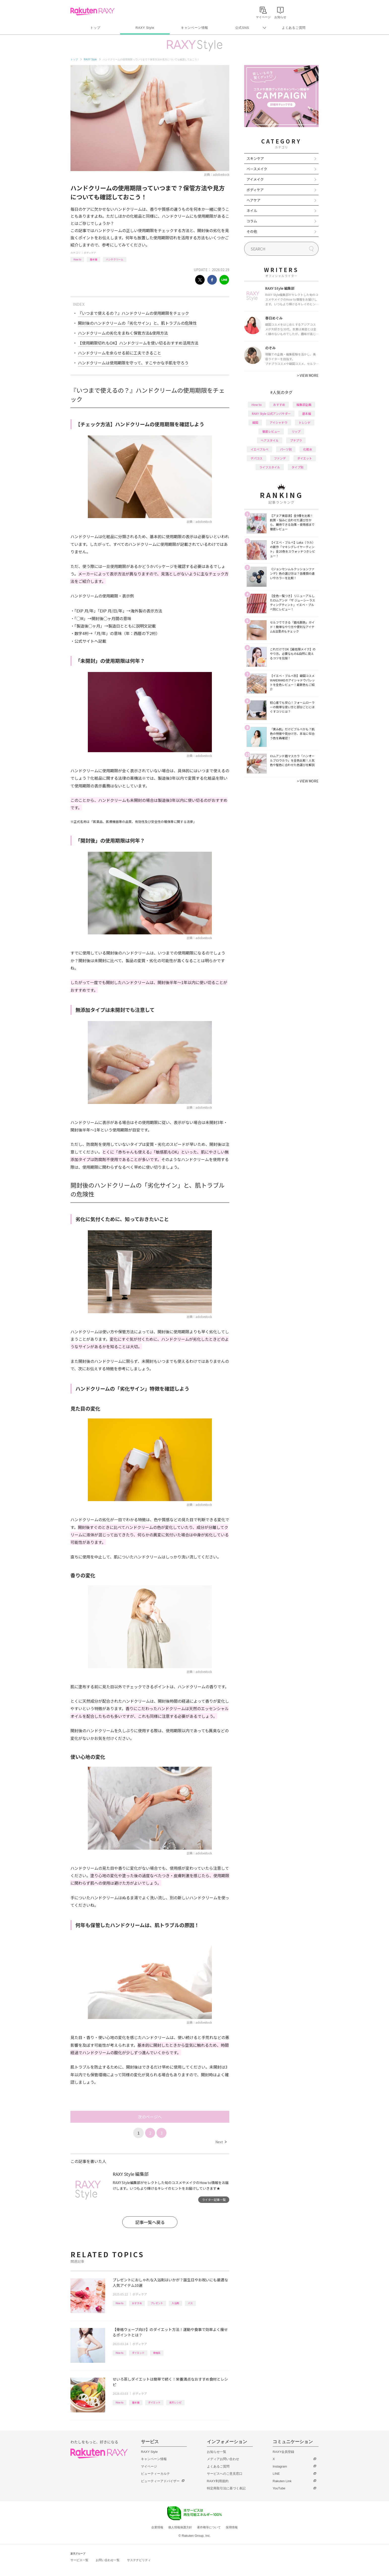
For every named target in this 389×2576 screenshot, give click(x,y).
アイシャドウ (278, 422)
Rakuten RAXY (92, 11)
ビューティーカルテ (155, 2473)
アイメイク (255, 179)
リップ (296, 431)
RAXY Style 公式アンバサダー (271, 413)
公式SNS (242, 28)
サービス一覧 (79, 2560)
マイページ (149, 2466)
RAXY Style (144, 28)
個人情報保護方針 (180, 2527)
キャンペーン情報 (194, 28)
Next (221, 2141)
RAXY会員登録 (283, 2452)
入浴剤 (175, 2303)
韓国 (255, 422)
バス (190, 2303)
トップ (95, 28)
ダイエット (138, 2353)
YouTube (279, 2488)
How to (77, 259)
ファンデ (280, 458)
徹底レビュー (271, 431)
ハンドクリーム (114, 259)
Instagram (280, 2466)
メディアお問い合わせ (223, 2459)
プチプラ (296, 440)
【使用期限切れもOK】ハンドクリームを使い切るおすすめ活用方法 (138, 343)
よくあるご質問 (294, 28)
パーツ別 (286, 449)
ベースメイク (257, 168)
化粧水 (307, 449)
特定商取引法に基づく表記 (226, 2488)
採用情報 (232, 2527)
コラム (252, 220)
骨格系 (157, 2353)
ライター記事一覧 (214, 2199)
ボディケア (90, 252)
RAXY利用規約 (217, 2481)
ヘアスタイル (270, 440)
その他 (252, 231)
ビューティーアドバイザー (160, 2481)
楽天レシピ (175, 2402)
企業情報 (157, 2527)
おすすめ (137, 2303)
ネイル (252, 210)
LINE (276, 2473)
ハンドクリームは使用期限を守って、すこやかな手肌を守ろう (133, 363)
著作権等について (209, 2527)
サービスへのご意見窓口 (224, 2473)
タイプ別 (297, 467)
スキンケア (255, 158)
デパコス (256, 458)
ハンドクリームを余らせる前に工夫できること (119, 353)
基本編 (93, 259)
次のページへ (150, 2117)
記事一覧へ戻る (150, 2222)
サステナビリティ (139, 2560)
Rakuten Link (282, 2481)
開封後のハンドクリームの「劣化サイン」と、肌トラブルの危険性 (137, 323)
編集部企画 (303, 404)
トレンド (305, 422)
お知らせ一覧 (216, 2452)
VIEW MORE (308, 375)
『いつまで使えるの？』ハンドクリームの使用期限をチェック (133, 313)
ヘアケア (253, 200)
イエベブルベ (259, 449)
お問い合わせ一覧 (108, 2560)
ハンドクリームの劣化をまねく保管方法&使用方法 (123, 333)
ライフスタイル (269, 467)
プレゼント (157, 2303)
